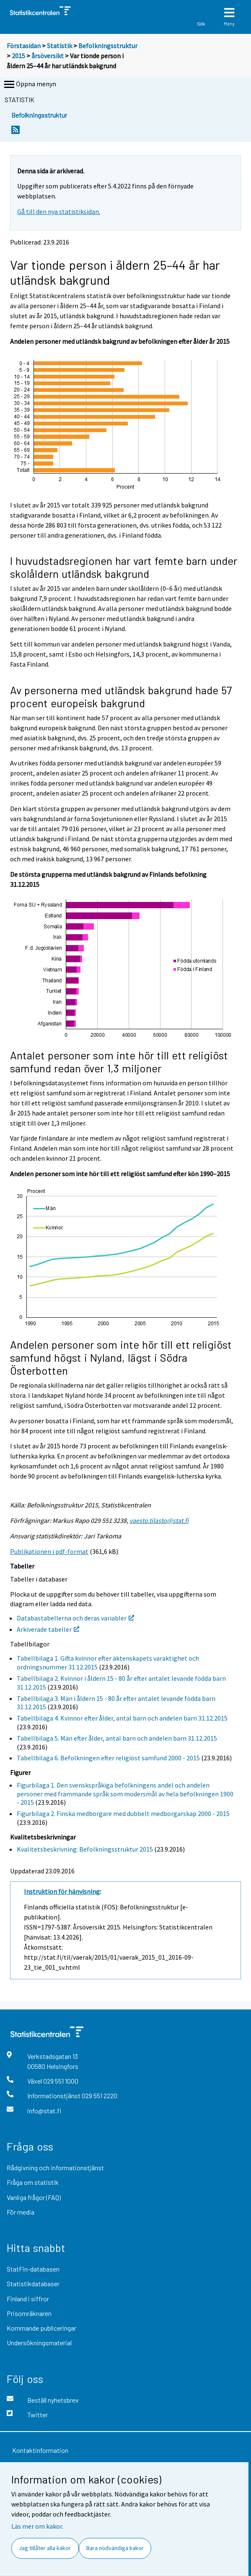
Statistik (59, 45)
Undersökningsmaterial (39, 2343)
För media (20, 2212)
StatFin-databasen (33, 2269)
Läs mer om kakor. (37, 2526)
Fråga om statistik (33, 2182)
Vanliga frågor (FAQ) (34, 2197)
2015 (18, 56)
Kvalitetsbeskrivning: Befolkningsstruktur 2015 (85, 1849)
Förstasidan (24, 45)
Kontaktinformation (40, 2450)
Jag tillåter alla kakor (45, 2548)
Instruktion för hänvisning (62, 1891)
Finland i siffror (28, 2299)
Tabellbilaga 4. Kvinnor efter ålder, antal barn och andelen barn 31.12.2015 (122, 1718)
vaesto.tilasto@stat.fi (159, 1520)
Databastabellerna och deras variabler (75, 1618)
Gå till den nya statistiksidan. (58, 211)
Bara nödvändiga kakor (115, 2548)
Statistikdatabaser (33, 2283)
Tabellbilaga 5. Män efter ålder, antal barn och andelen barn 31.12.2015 (117, 1738)
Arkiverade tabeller (48, 1629)
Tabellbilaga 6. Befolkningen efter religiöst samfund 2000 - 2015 (108, 1758)
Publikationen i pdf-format (49, 1551)
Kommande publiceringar (41, 2328)
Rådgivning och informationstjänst (55, 2168)
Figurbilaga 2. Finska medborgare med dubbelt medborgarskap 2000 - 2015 (123, 1813)
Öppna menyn (29, 84)
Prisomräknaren (29, 2313)
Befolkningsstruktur (107, 45)
